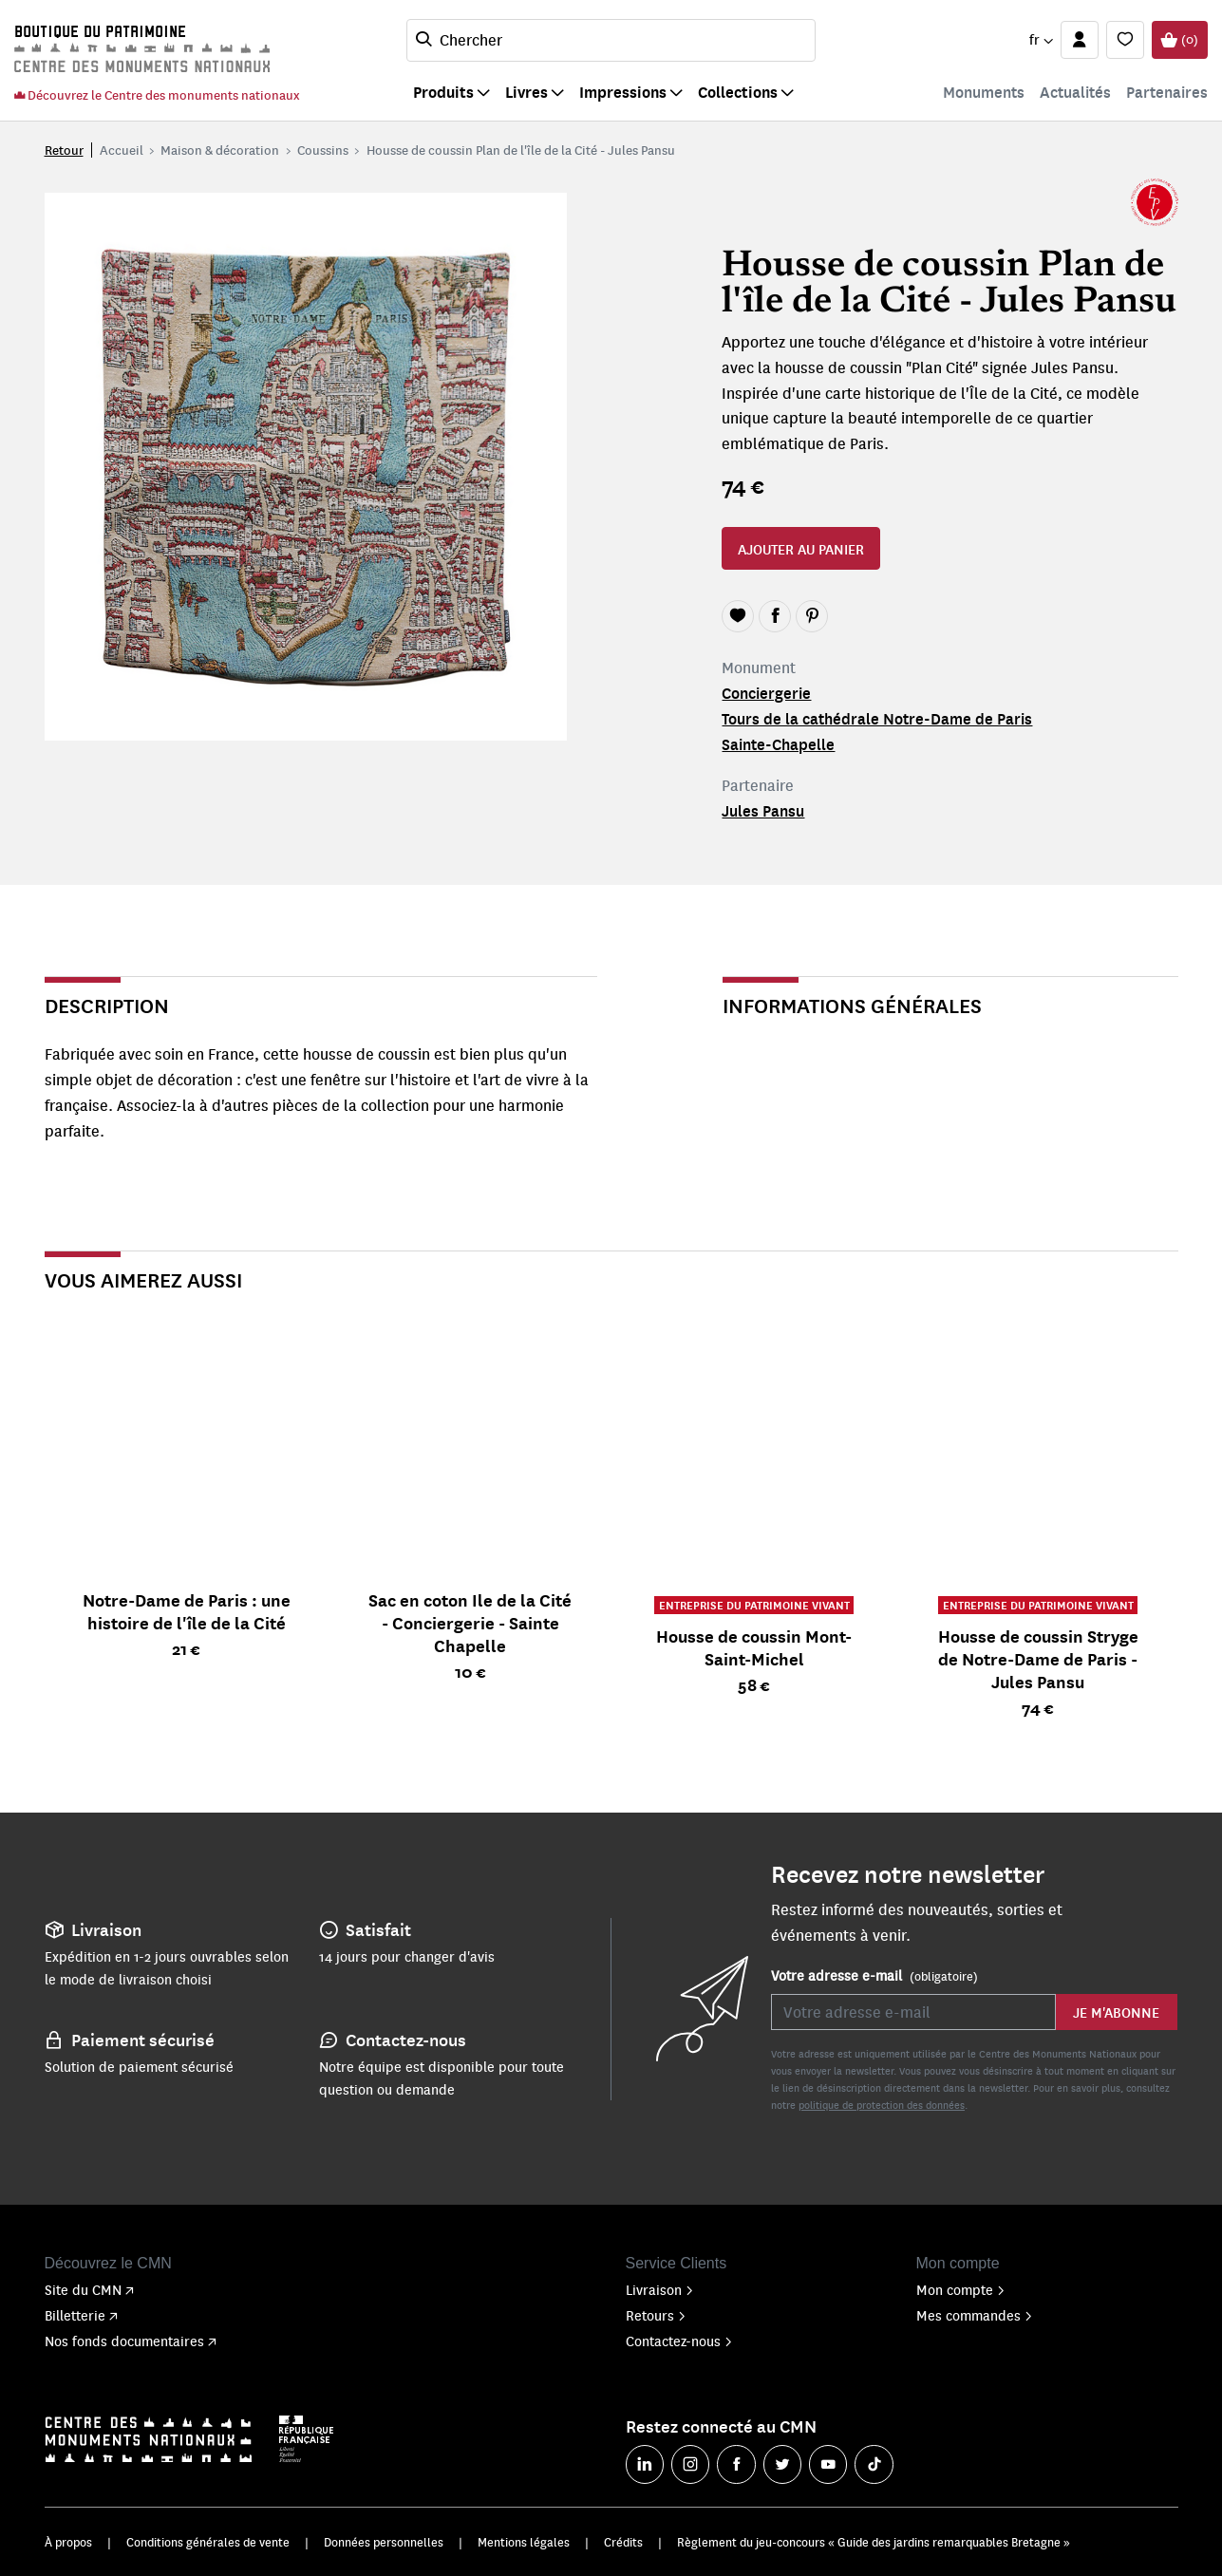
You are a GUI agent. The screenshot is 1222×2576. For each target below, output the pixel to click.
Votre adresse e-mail (874, 1975)
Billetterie (81, 2314)
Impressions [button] (623, 92)
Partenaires (1167, 92)
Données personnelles (383, 2541)
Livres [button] (526, 92)
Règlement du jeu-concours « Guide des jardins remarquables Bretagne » (873, 2541)
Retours (656, 2314)
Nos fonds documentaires (130, 2340)
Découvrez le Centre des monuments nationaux (156, 94)
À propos (68, 2541)
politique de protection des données (882, 2104)
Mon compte (961, 2289)
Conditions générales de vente (208, 2541)
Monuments (984, 92)
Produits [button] (443, 92)
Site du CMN (89, 2289)
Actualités (1075, 92)
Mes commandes (974, 2314)
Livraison (660, 2289)
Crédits (623, 2541)
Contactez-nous (679, 2340)
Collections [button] (738, 92)
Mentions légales (524, 2541)
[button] (1040, 39)
